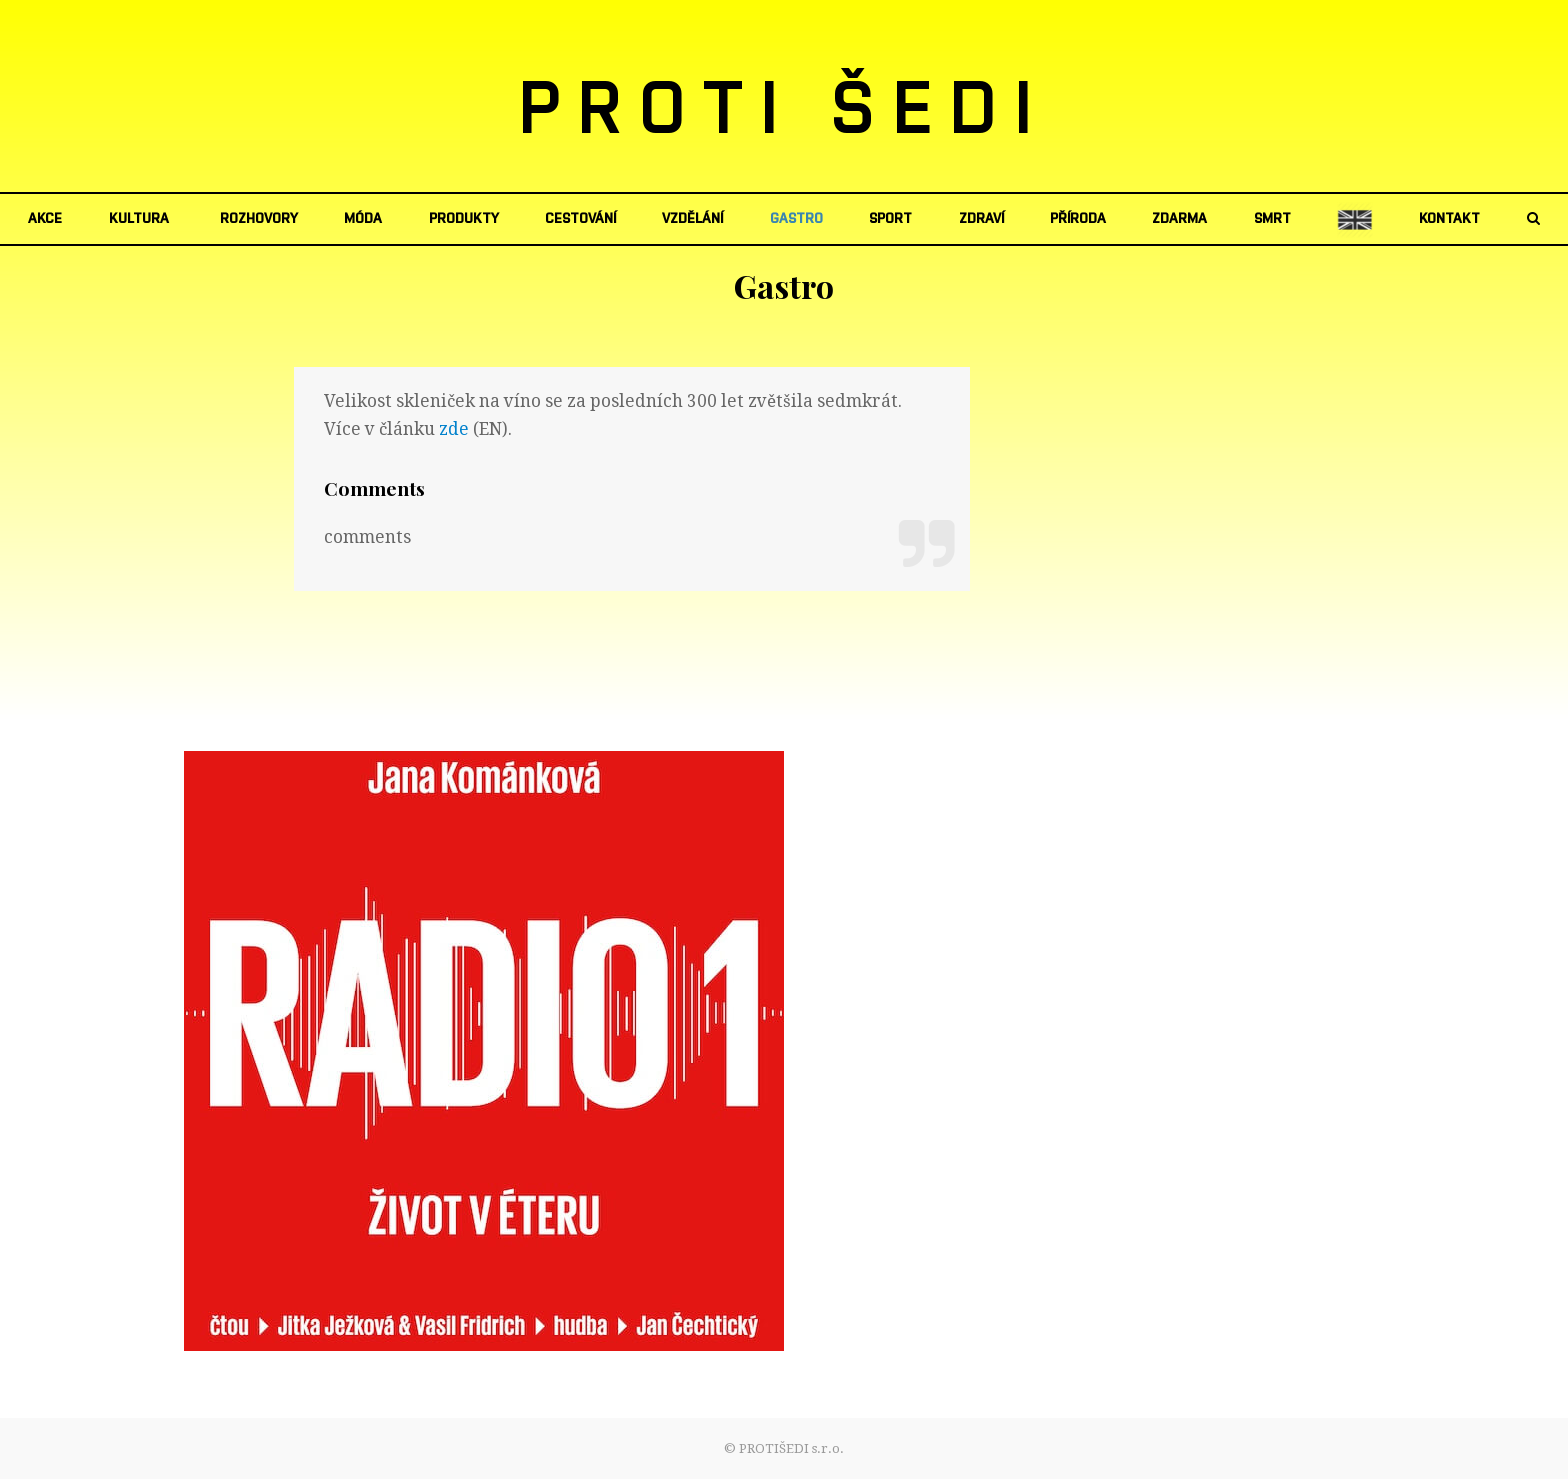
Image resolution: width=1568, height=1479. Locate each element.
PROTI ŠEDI (784, 111)
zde (454, 429)
